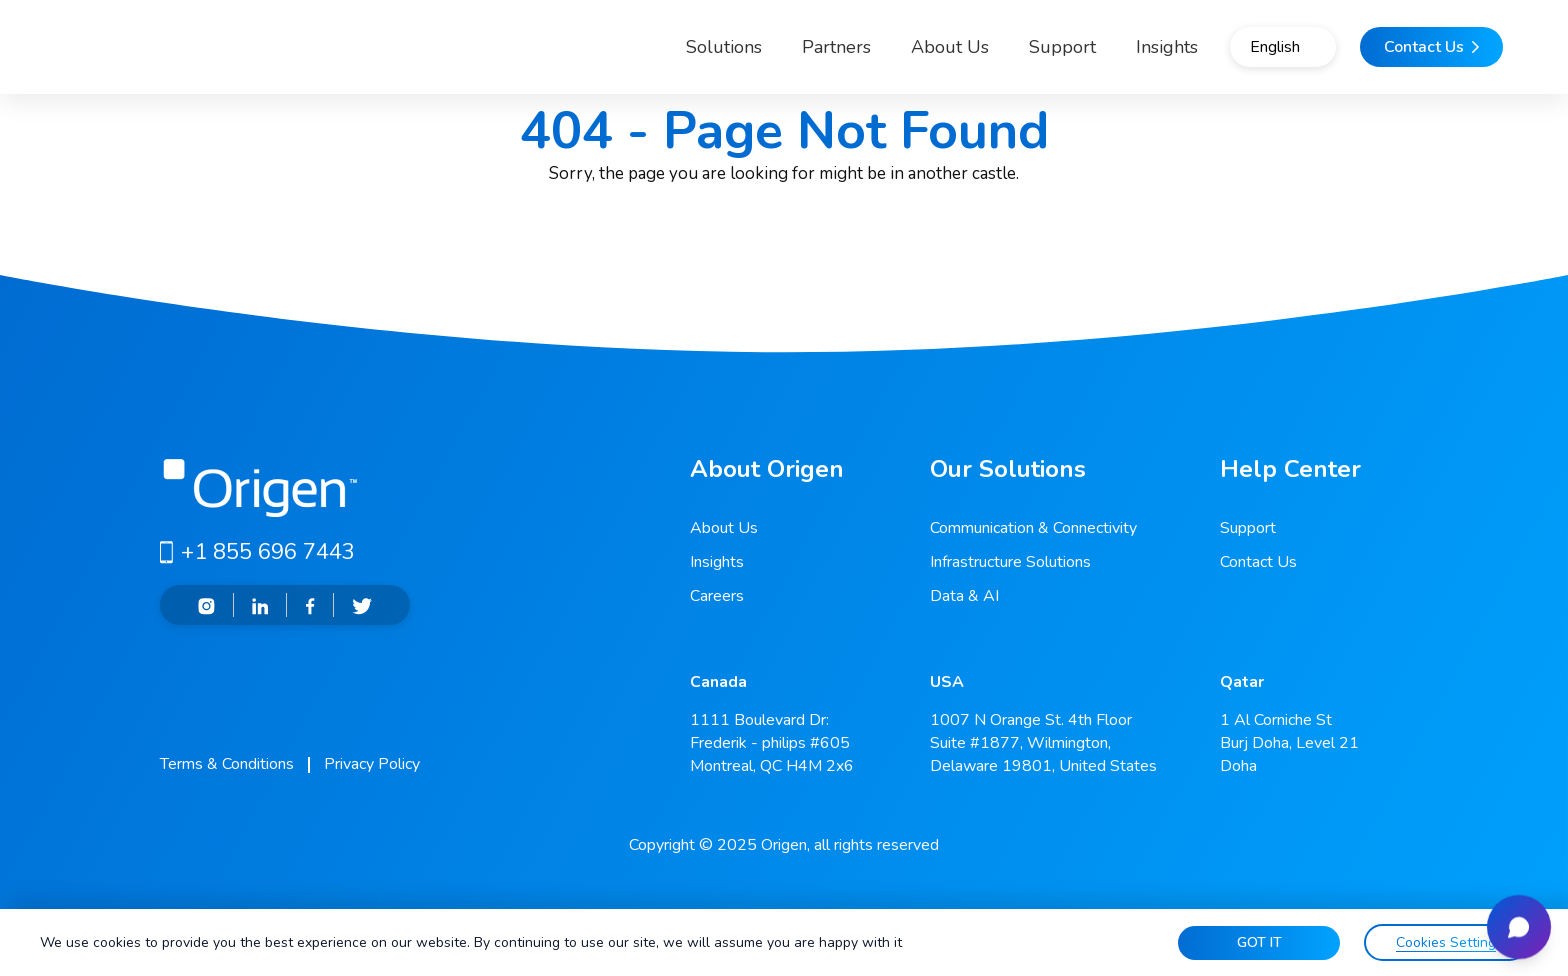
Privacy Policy (372, 764)
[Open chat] (1512, 920)
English (1242, 55)
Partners (772, 54)
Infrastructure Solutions (1010, 562)
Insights (717, 562)
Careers (717, 596)
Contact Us (1258, 562)
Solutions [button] (643, 54)
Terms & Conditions (227, 764)
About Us (886, 54)
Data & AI (964, 596)
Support (998, 54)
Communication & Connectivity (1033, 528)
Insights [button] (1103, 54)
